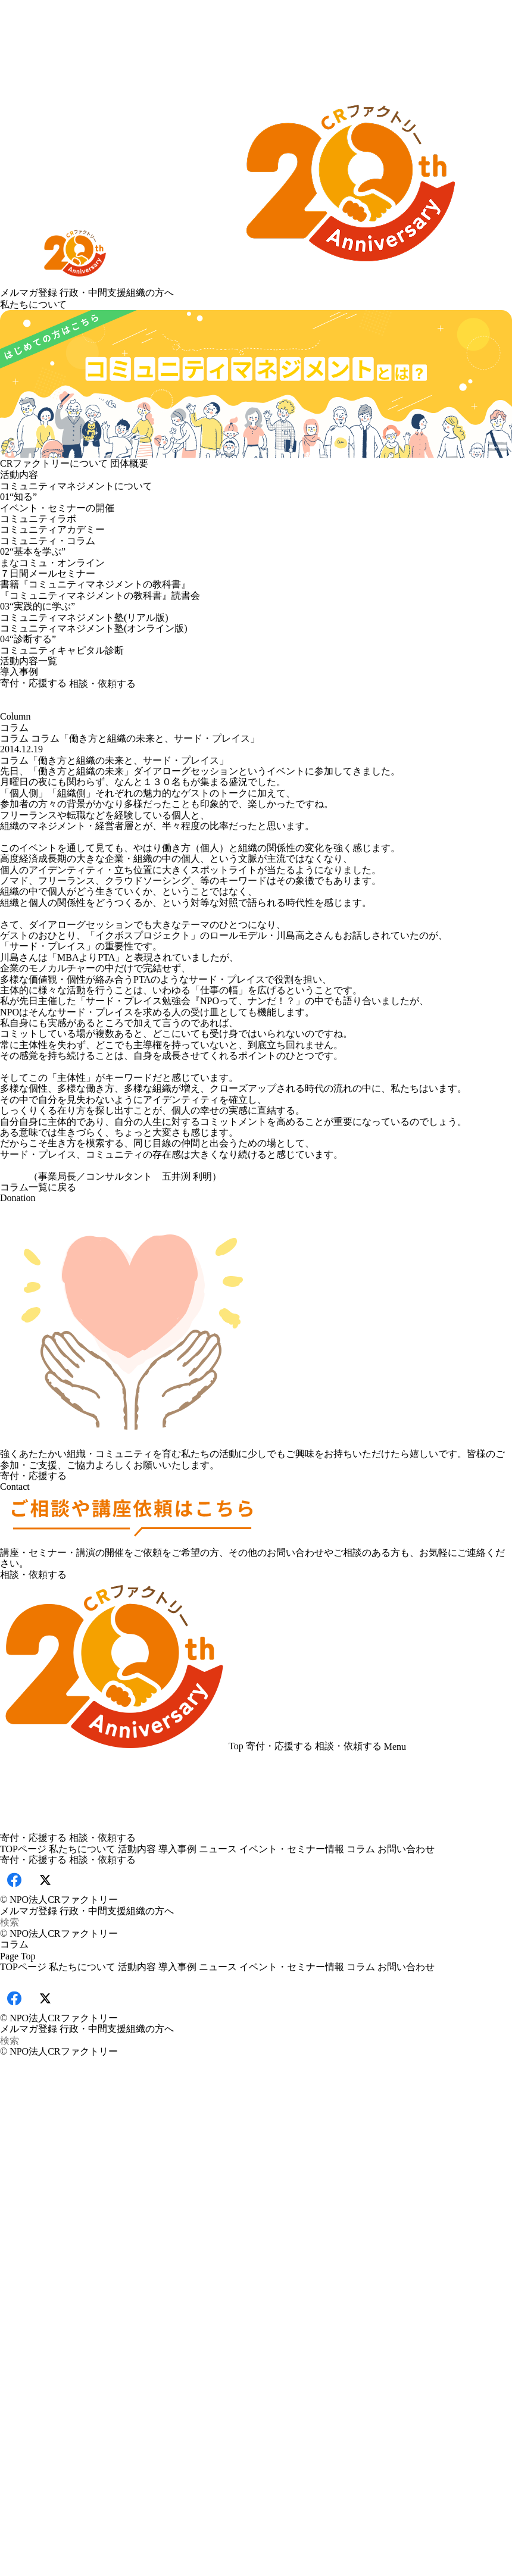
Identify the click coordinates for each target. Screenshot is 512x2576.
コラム (14, 738)
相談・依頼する (102, 684)
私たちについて (33, 304)
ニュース (218, 1849)
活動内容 (19, 475)
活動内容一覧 (28, 661)
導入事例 (19, 672)
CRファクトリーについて (54, 463)
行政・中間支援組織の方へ (117, 292)
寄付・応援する (33, 683)
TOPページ (23, 1849)
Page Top (17, 1956)
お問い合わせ (406, 1849)
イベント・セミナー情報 (291, 1849)
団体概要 (129, 463)
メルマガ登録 (28, 292)
